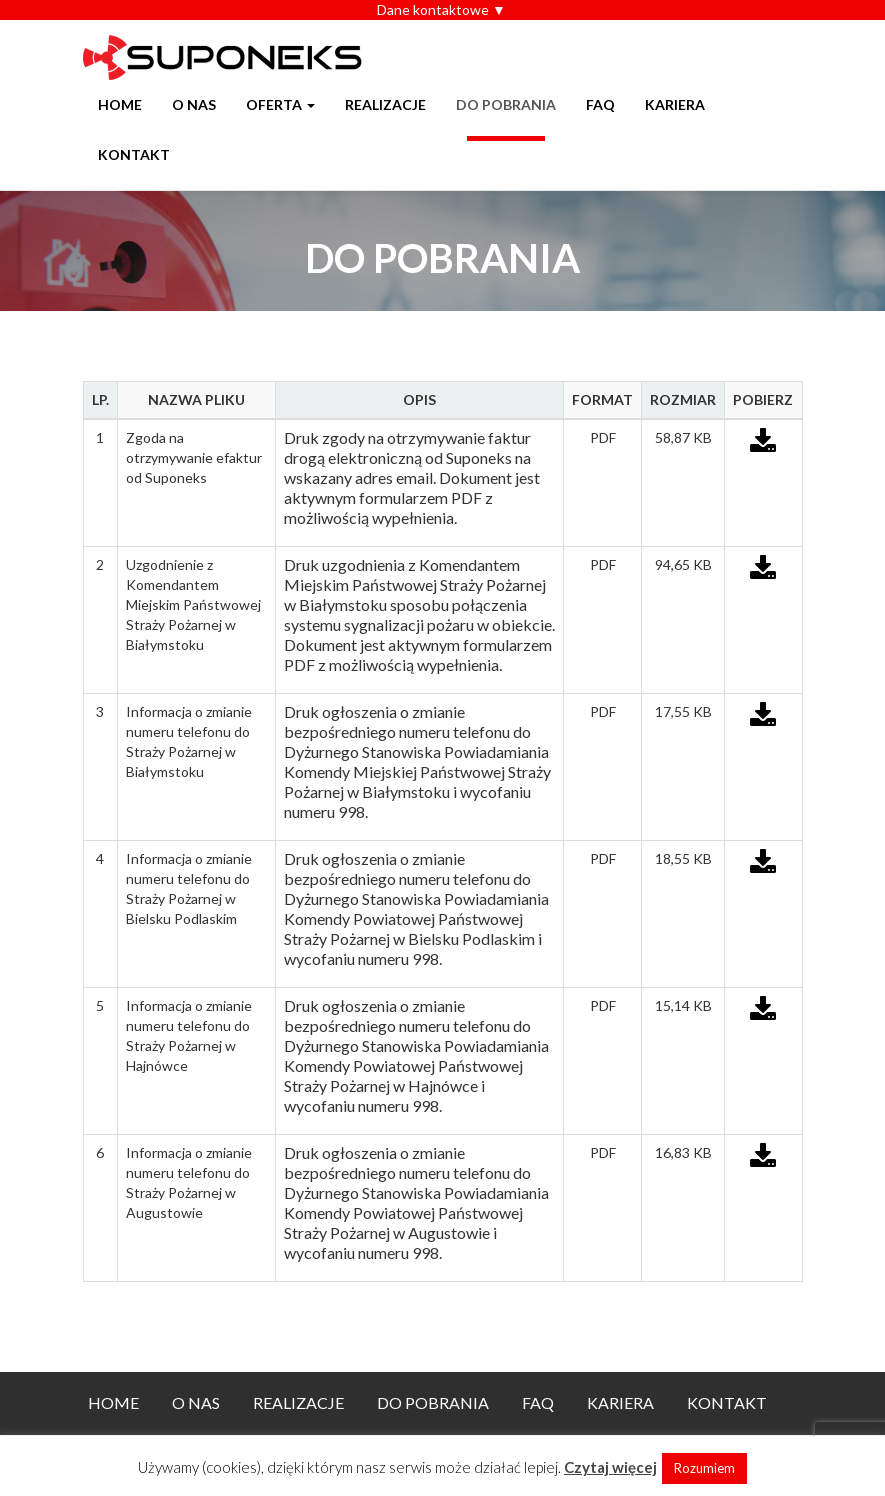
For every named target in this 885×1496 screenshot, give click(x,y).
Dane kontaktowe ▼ (441, 9)
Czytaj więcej (610, 1467)
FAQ (600, 104)
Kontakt (134, 154)
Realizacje (385, 104)
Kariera (675, 104)
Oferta (280, 104)
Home (120, 104)
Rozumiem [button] (704, 1468)
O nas (194, 104)
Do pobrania (506, 104)
